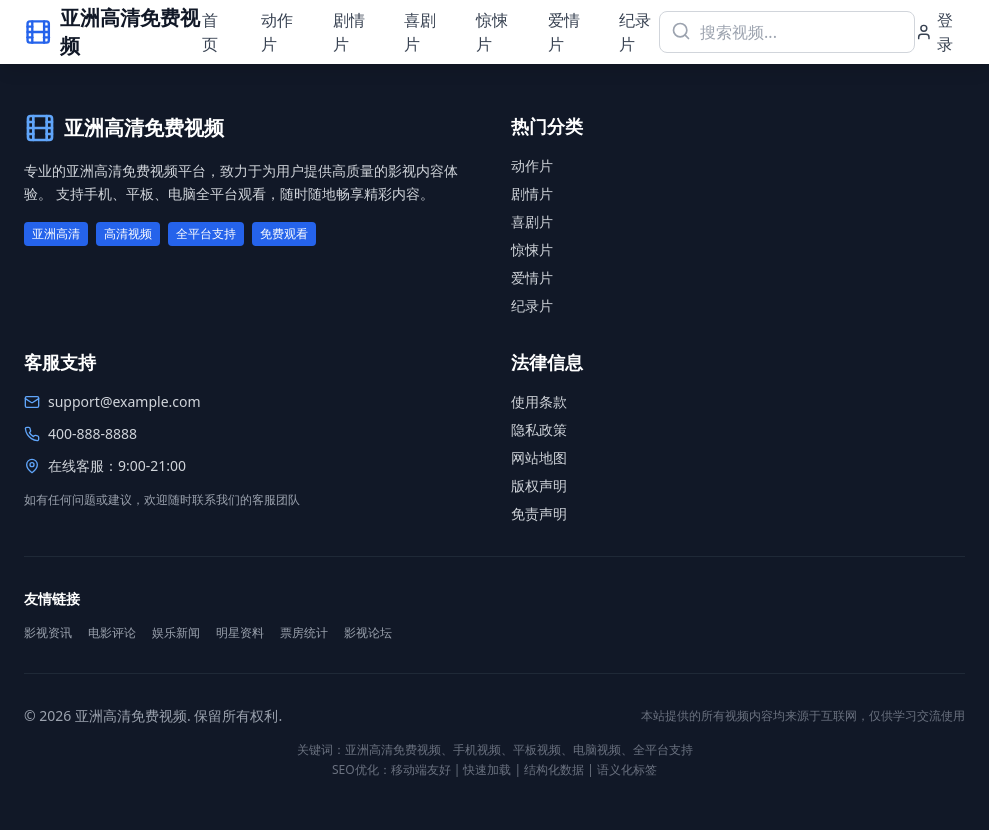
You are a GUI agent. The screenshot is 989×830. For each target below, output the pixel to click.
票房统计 (304, 633)
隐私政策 (539, 429)
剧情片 (349, 32)
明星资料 (240, 633)
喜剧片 (420, 32)
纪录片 (635, 32)
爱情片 (564, 32)
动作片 (277, 32)
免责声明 (539, 513)
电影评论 (112, 633)
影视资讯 (48, 633)
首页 (210, 32)
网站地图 (539, 457)
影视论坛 (368, 633)
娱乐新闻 (176, 633)
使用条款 (539, 401)
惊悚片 (492, 32)
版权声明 (539, 485)
